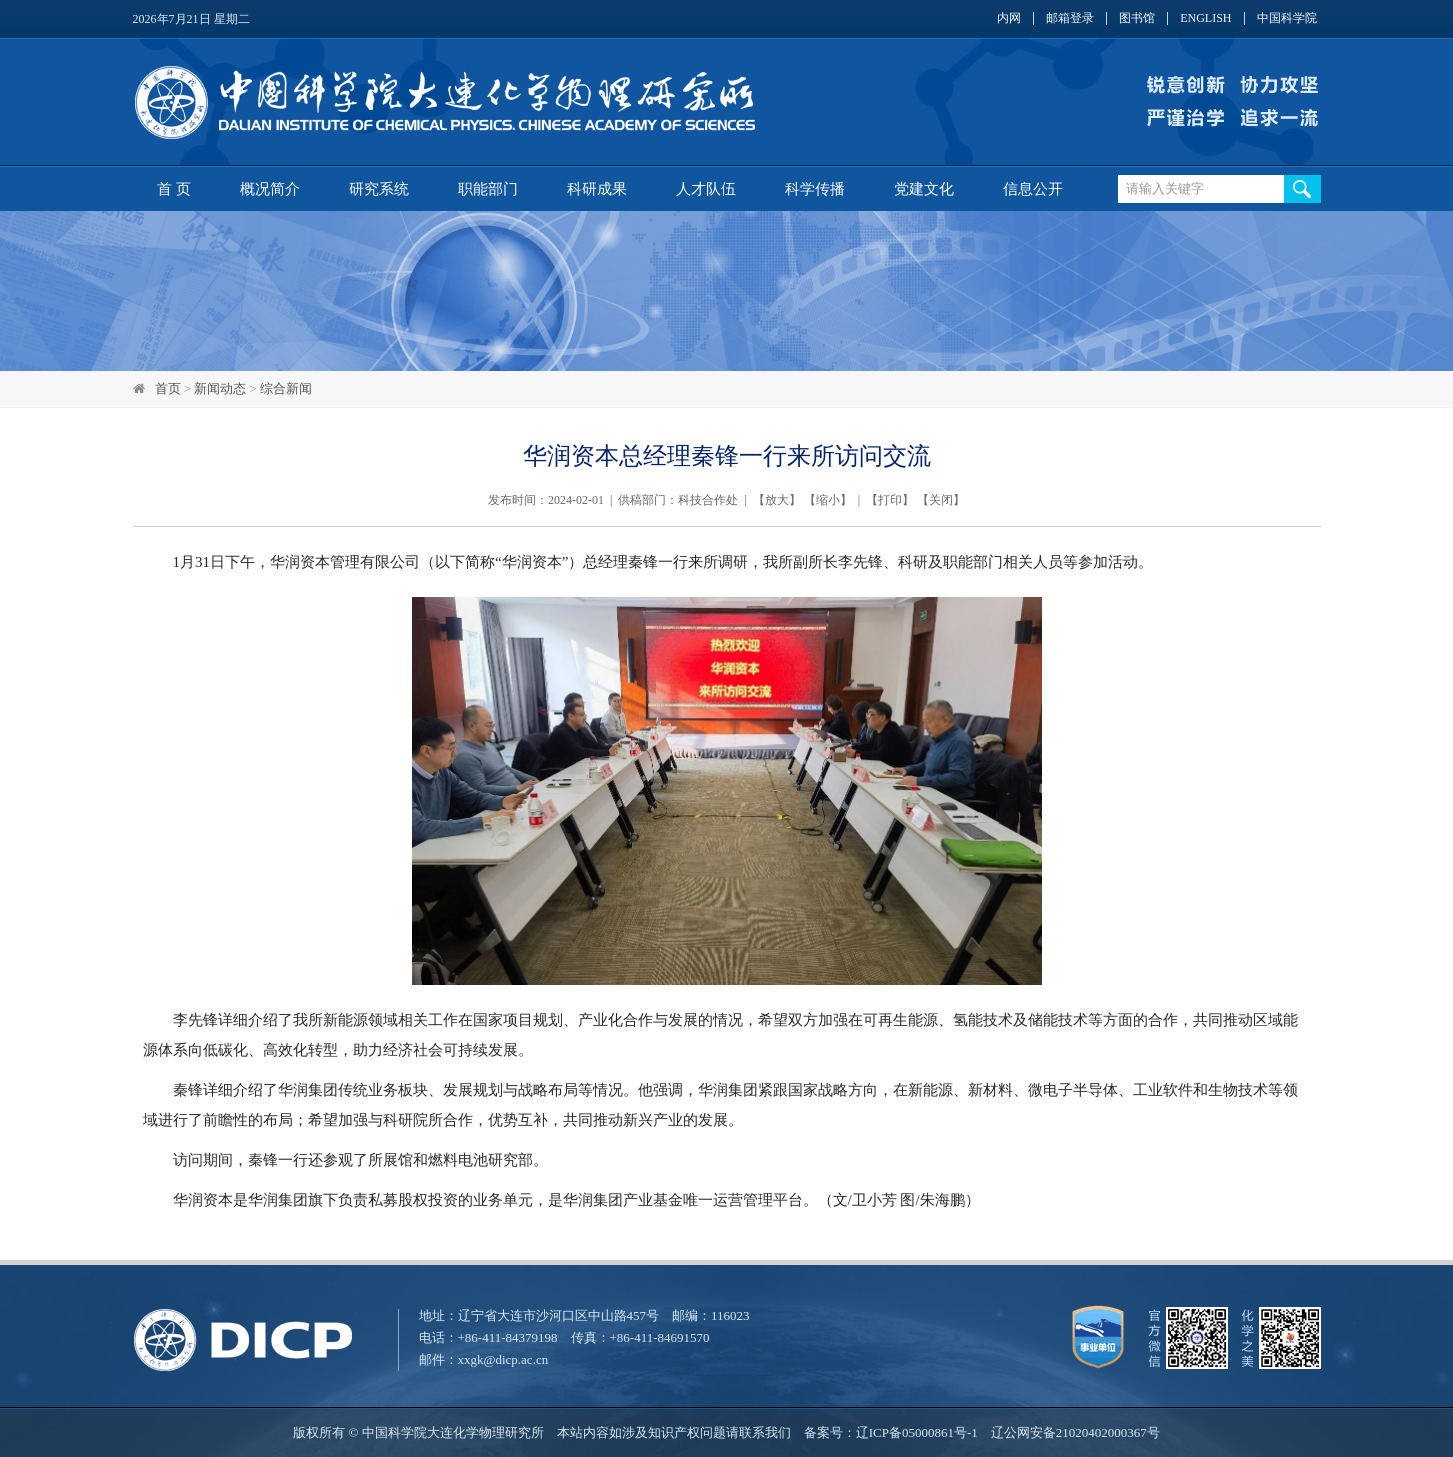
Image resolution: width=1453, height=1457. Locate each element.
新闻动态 (220, 388)
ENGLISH (1205, 18)
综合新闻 (286, 388)
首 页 (174, 189)
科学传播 (815, 189)
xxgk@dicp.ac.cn (503, 1359)
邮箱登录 (1070, 18)
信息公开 (1033, 189)
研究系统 (379, 189)
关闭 (941, 500)
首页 (168, 388)
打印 (890, 500)
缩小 (828, 500)
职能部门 (488, 189)
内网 (1009, 18)
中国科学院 (1287, 18)
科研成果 (597, 189)
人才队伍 (706, 189)
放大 (777, 500)
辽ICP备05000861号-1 (917, 1432)
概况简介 (270, 189)
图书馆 (1137, 18)
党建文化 (924, 189)
